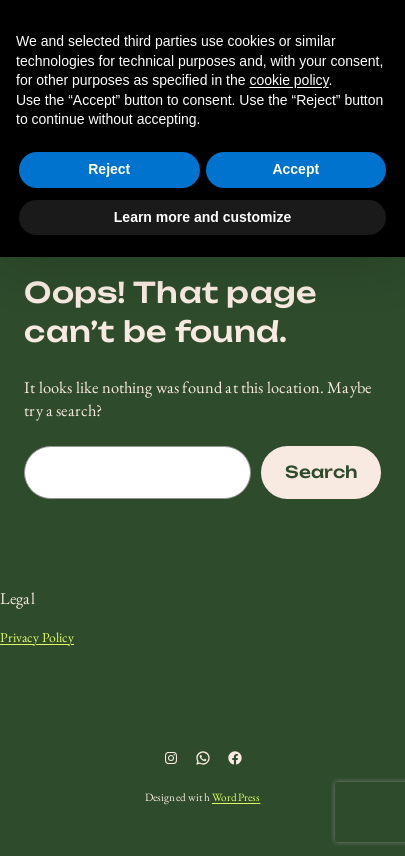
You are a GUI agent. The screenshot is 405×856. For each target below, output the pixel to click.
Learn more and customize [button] (202, 217)
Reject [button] (109, 169)
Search (321, 472)
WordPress (236, 797)
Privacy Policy (37, 637)
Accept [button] (295, 169)
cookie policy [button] (288, 80)
